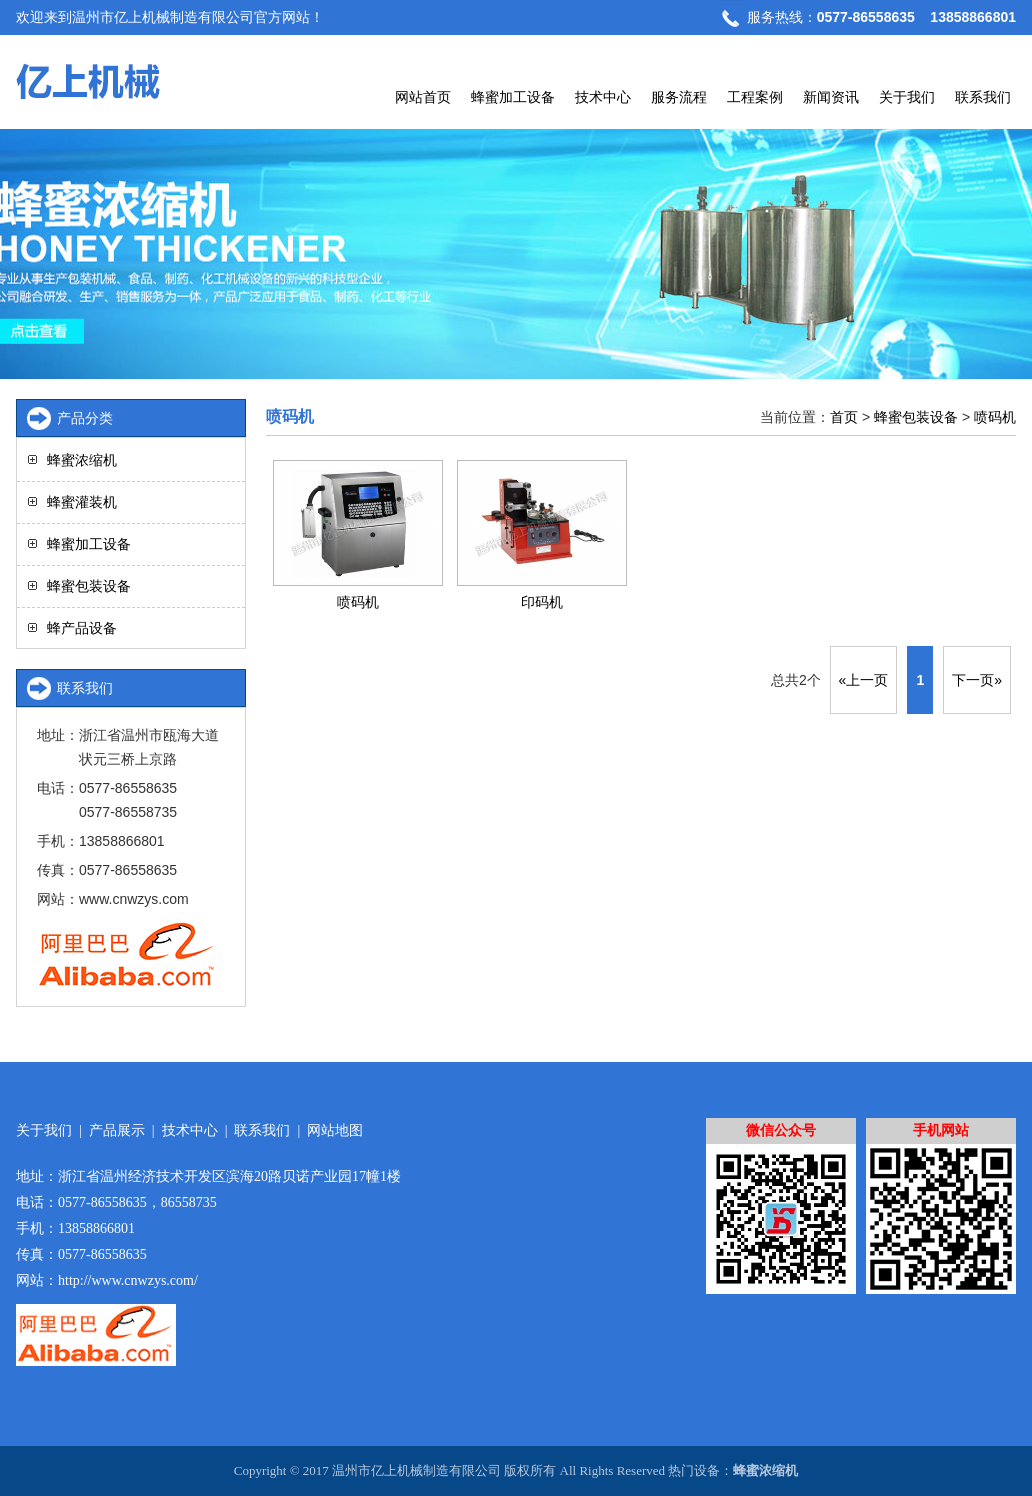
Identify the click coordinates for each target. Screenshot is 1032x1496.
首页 (844, 417)
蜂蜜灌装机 (82, 502)
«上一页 (864, 680)
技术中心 (603, 97)
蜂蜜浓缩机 (82, 460)
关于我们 (907, 97)
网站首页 (423, 97)
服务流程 (679, 97)
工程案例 (755, 97)
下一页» (977, 680)
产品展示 (117, 1130)
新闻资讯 (831, 97)
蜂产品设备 (82, 628)
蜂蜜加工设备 (513, 97)
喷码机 (995, 417)
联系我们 (983, 97)
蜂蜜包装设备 (916, 417)
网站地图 (335, 1130)
